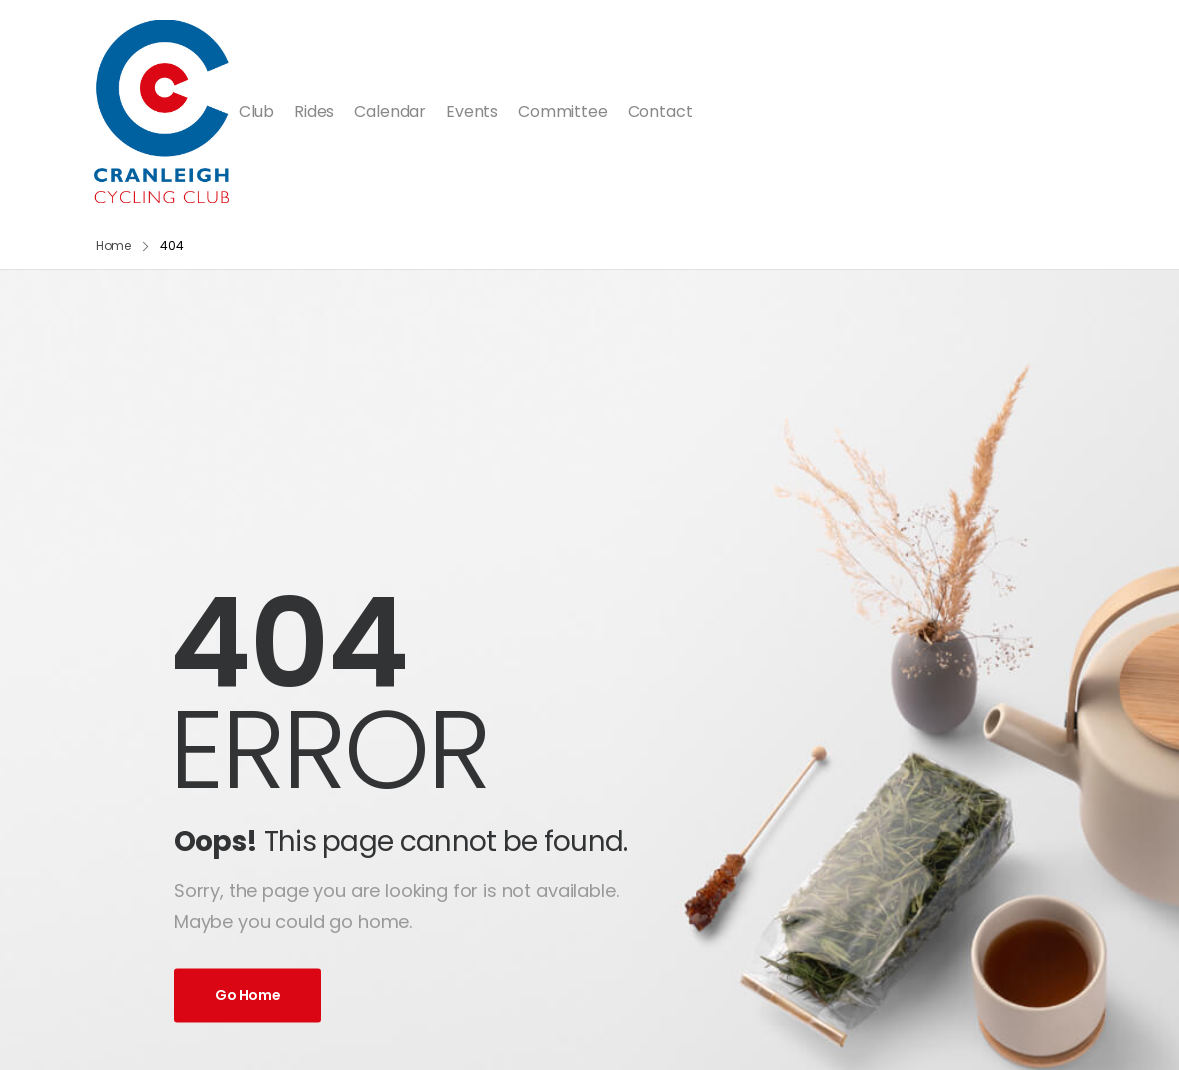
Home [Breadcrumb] (114, 245)
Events (472, 111)
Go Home (248, 995)
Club (256, 111)
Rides (314, 111)
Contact (660, 111)
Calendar (390, 111)
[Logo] (161, 111)
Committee (563, 111)
